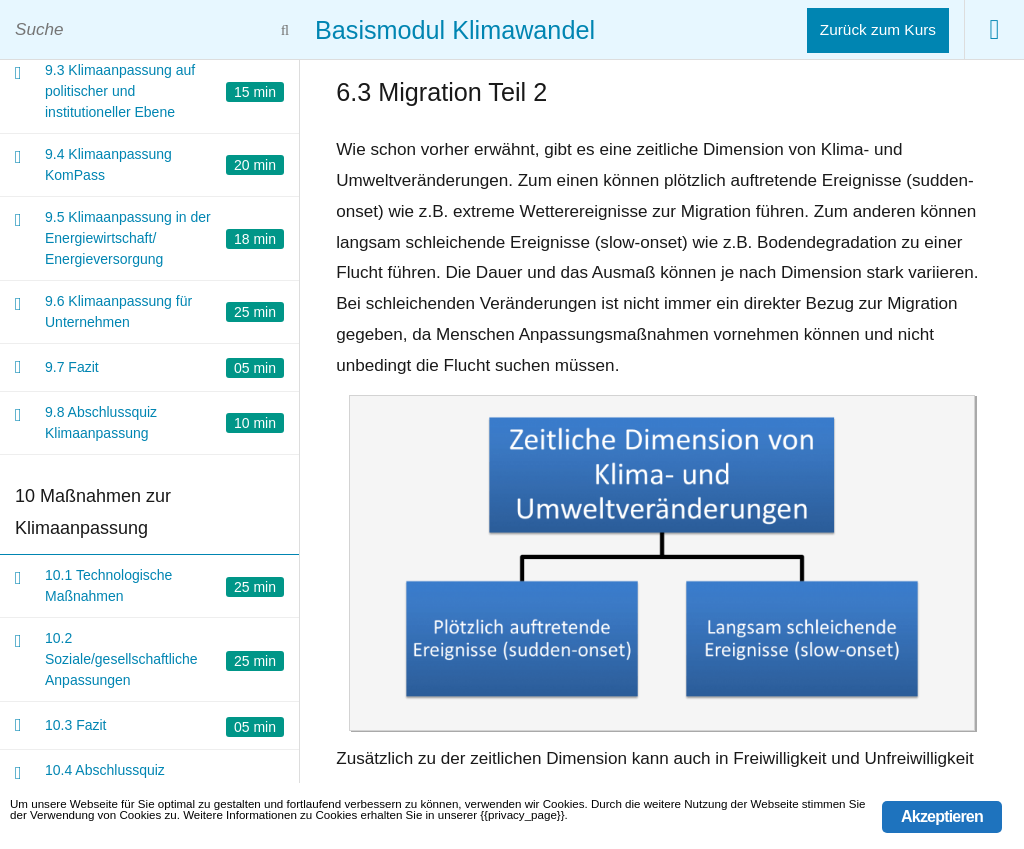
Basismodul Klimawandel (455, 30)
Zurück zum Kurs (878, 29)
